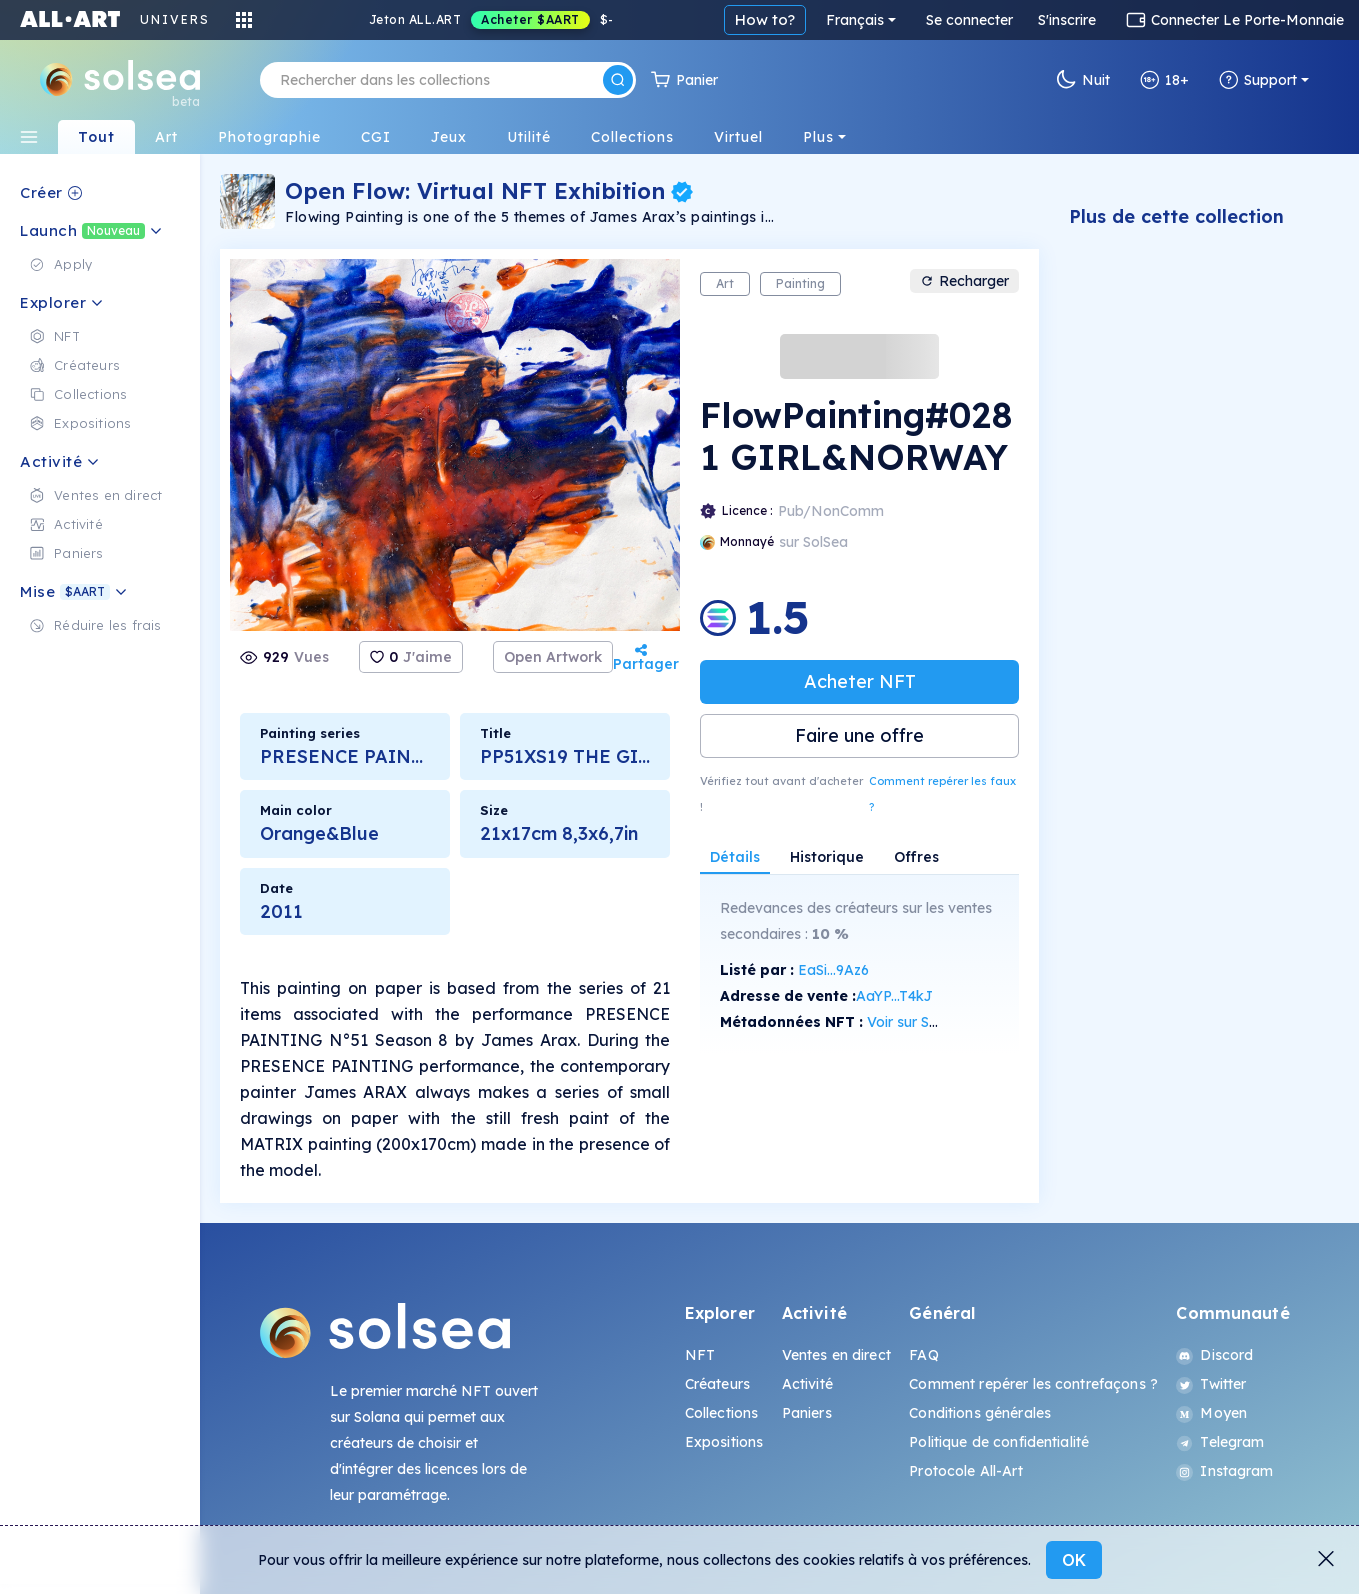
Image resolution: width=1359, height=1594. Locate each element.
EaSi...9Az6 (833, 970)
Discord (1214, 1355)
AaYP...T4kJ (894, 996)
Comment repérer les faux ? (942, 794)
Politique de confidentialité (999, 1442)
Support (1258, 80)
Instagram (1224, 1471)
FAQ (923, 1355)
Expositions (724, 1442)
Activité (807, 1384)
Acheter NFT (860, 681)
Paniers (807, 1413)
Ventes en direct (836, 1355)
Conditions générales (980, 1413)
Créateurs (717, 1384)
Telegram (1220, 1442)
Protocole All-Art (965, 1471)
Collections (722, 1413)
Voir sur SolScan (920, 1022)
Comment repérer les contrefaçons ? (1033, 1384)
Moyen (1211, 1413)
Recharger (964, 281)
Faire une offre (859, 735)
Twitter (1211, 1384)
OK (1074, 1560)
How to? (765, 19)
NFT (700, 1355)
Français (855, 20)
